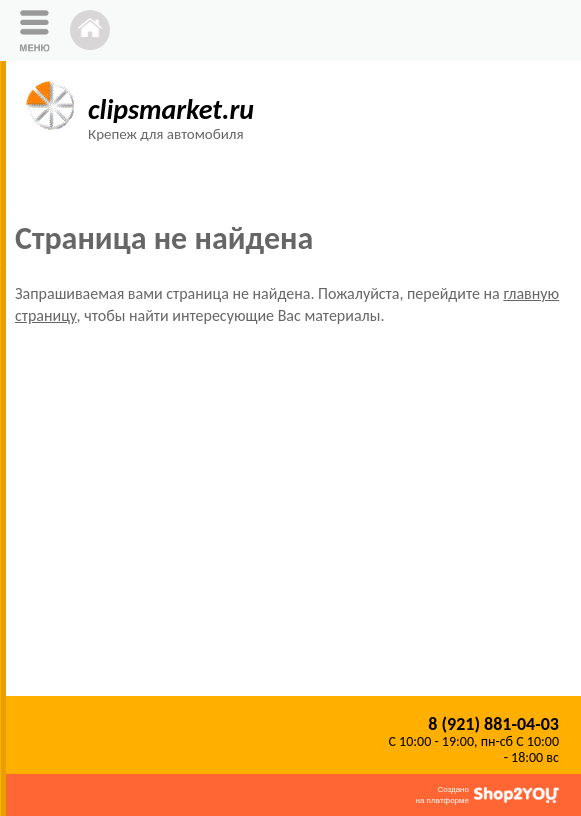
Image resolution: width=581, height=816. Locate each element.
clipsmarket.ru (171, 109)
